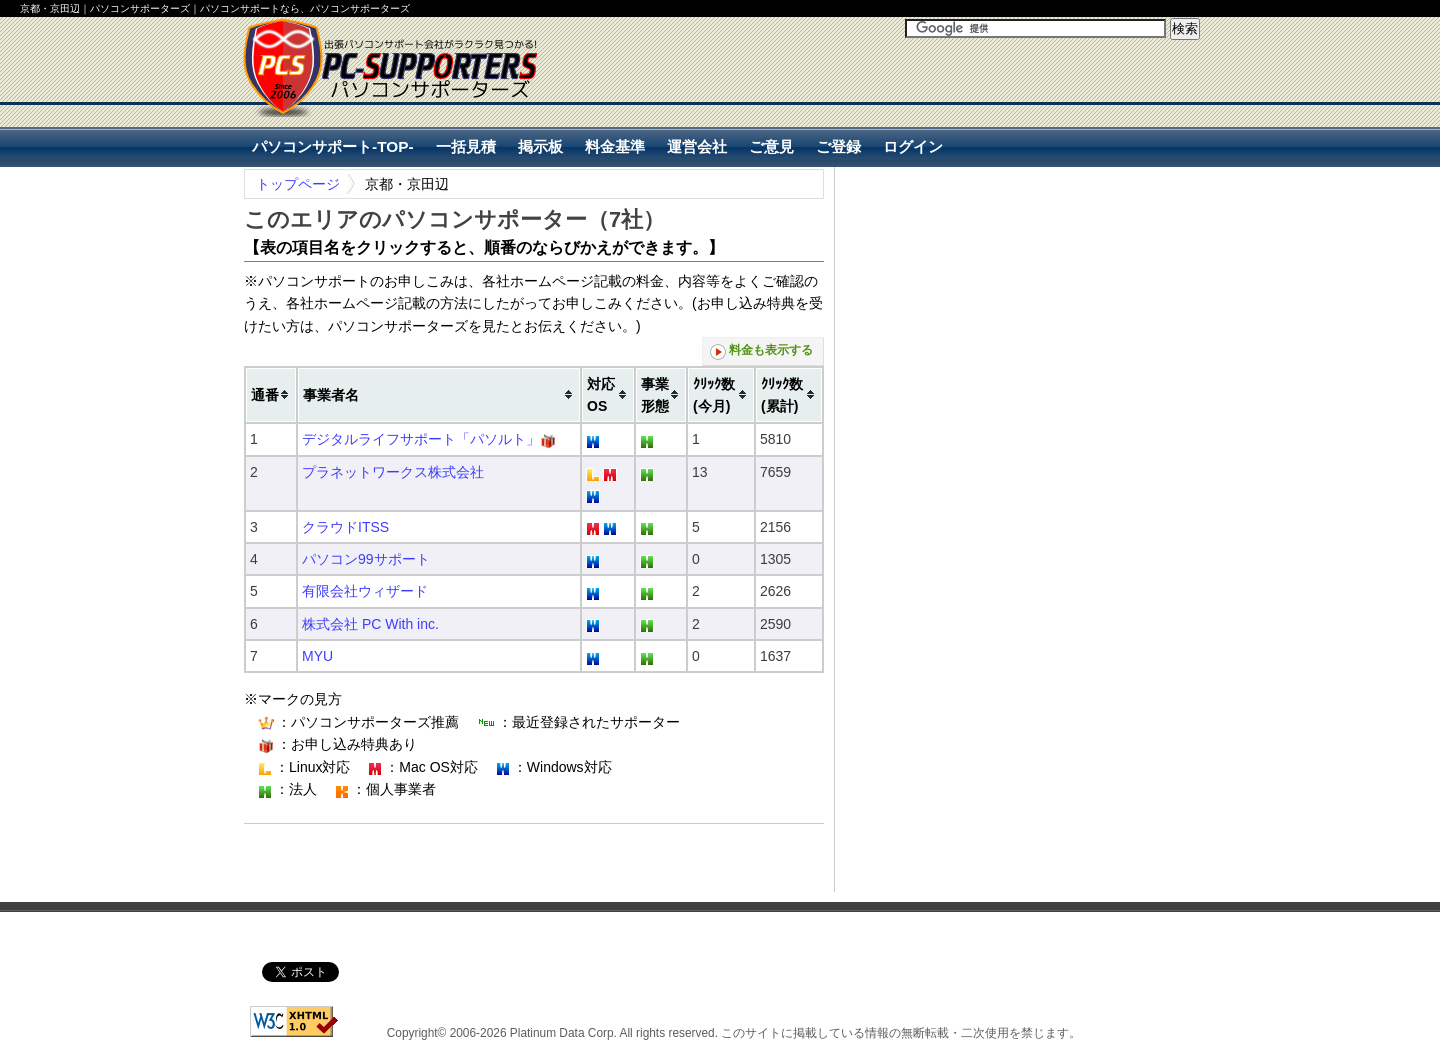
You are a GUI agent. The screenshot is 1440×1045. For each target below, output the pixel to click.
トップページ (298, 184)
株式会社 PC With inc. (370, 624)
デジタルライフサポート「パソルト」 (421, 439)
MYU (317, 656)
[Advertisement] (966, 101)
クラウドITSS (345, 527)
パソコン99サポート (366, 559)
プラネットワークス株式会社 (393, 472)
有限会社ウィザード (365, 591)
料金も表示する (761, 351)
